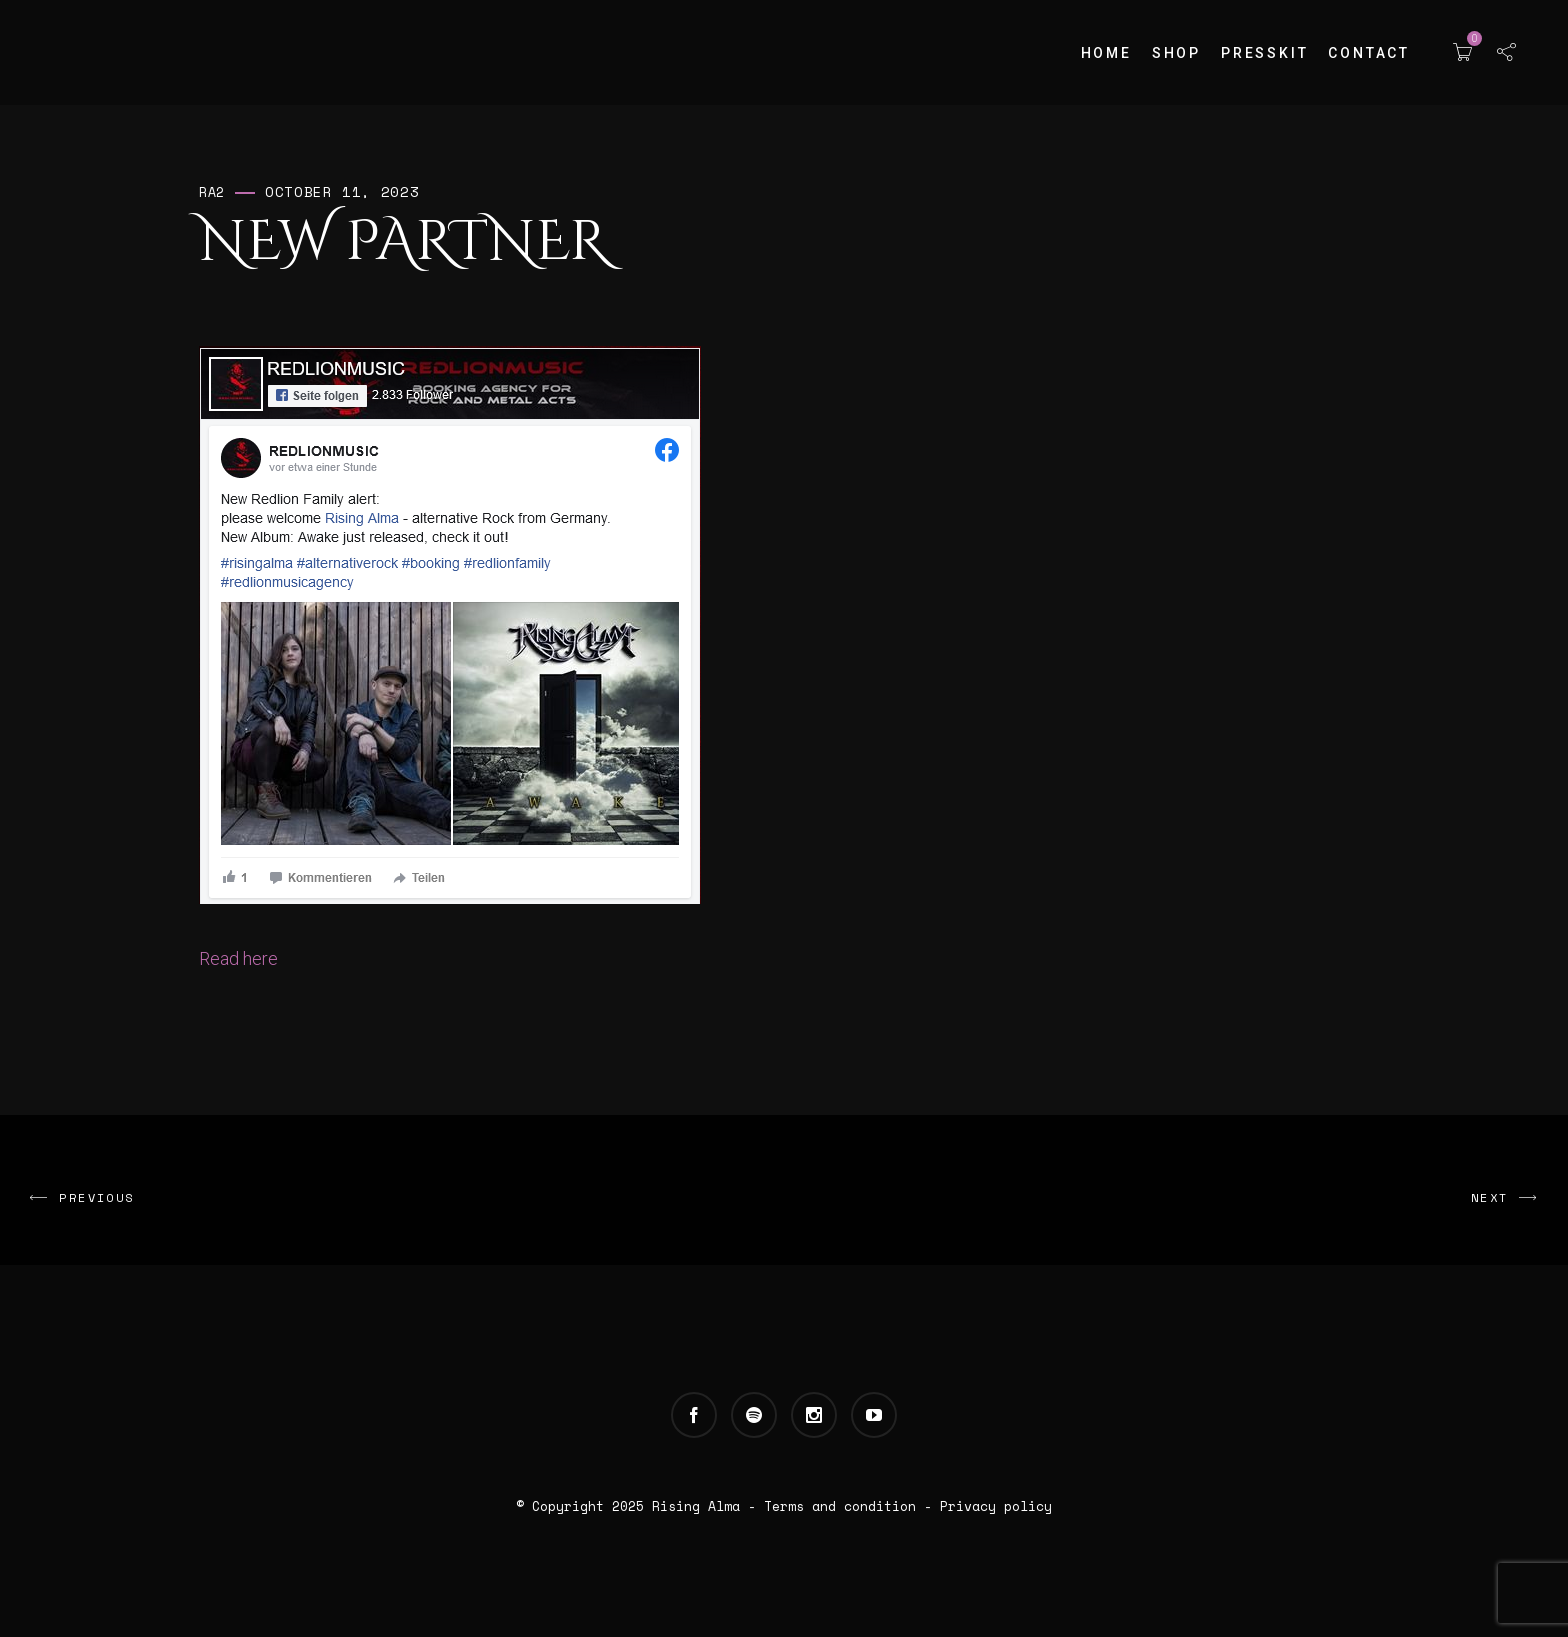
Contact (1369, 53)
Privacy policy (996, 1506)
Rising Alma (696, 1506)
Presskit (1264, 53)
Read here (238, 958)
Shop (1176, 53)
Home (1106, 53)
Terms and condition (840, 1506)
